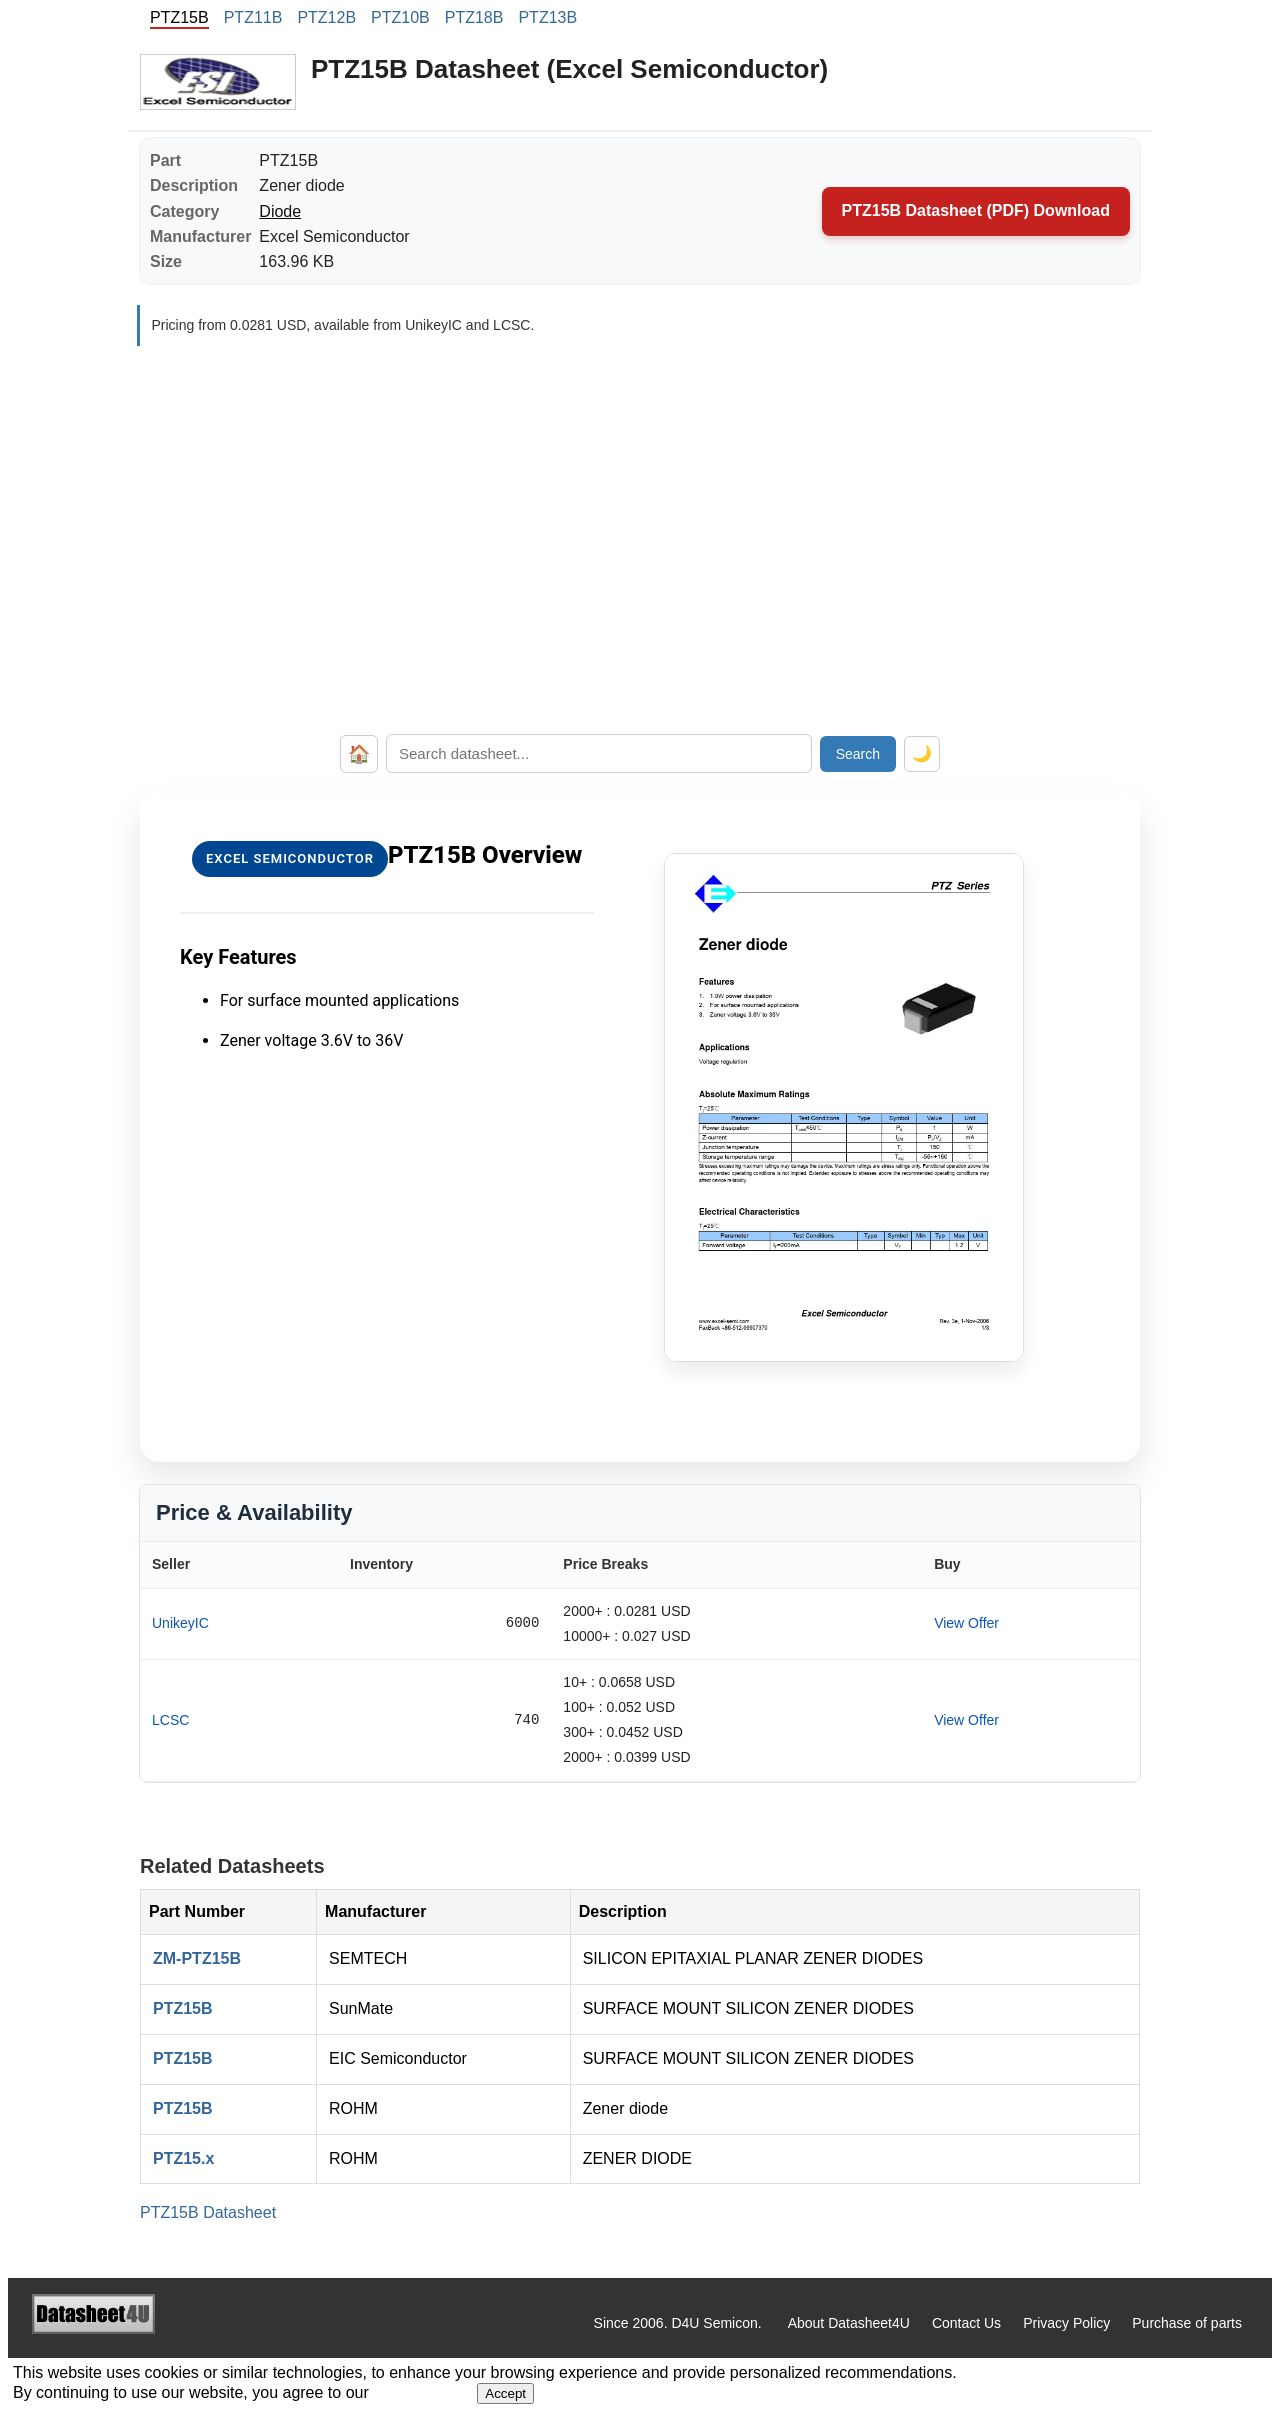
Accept (505, 2393)
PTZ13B (547, 17)
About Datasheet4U (849, 2323)
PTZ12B (326, 17)
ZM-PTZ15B (197, 1958)
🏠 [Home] (359, 754)
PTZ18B (474, 17)
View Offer (966, 1623)
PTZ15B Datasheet (208, 2212)
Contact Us (966, 2323)
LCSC (170, 1720)
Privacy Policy (1066, 2323)
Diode (280, 211)
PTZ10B (400, 17)
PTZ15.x (183, 2158)
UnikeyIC (180, 1623)
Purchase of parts (1187, 2323)
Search (858, 754)
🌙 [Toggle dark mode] (922, 753)
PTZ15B (183, 2008)
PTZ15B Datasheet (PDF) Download (976, 210)
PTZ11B (253, 17)
